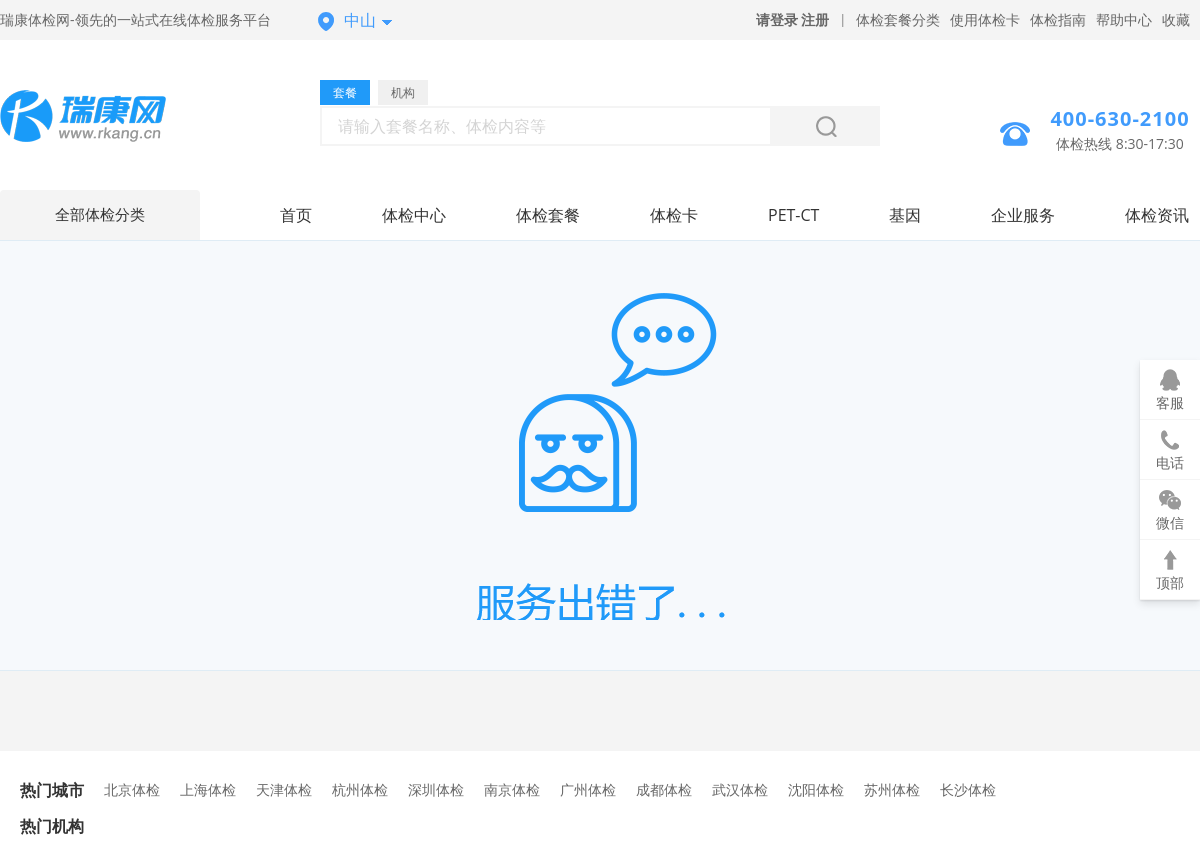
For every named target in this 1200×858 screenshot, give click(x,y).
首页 (296, 215)
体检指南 (1058, 19)
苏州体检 (892, 789)
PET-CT (793, 215)
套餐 (345, 92)
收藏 (1176, 19)
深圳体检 (436, 789)
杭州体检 (360, 789)
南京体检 (512, 789)
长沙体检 (968, 789)
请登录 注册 (793, 19)
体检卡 (674, 215)
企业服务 (1023, 215)
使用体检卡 (985, 19)
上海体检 (208, 789)
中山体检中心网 (100, 118)
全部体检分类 (100, 215)
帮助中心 (1124, 19)
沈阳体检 (816, 789)
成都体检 (664, 789)
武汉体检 (740, 789)
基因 (905, 215)
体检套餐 (548, 215)
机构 (403, 92)
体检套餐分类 (898, 19)
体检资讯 (1157, 215)
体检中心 (414, 215)
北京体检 (132, 789)
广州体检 (588, 789)
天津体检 (284, 789)
